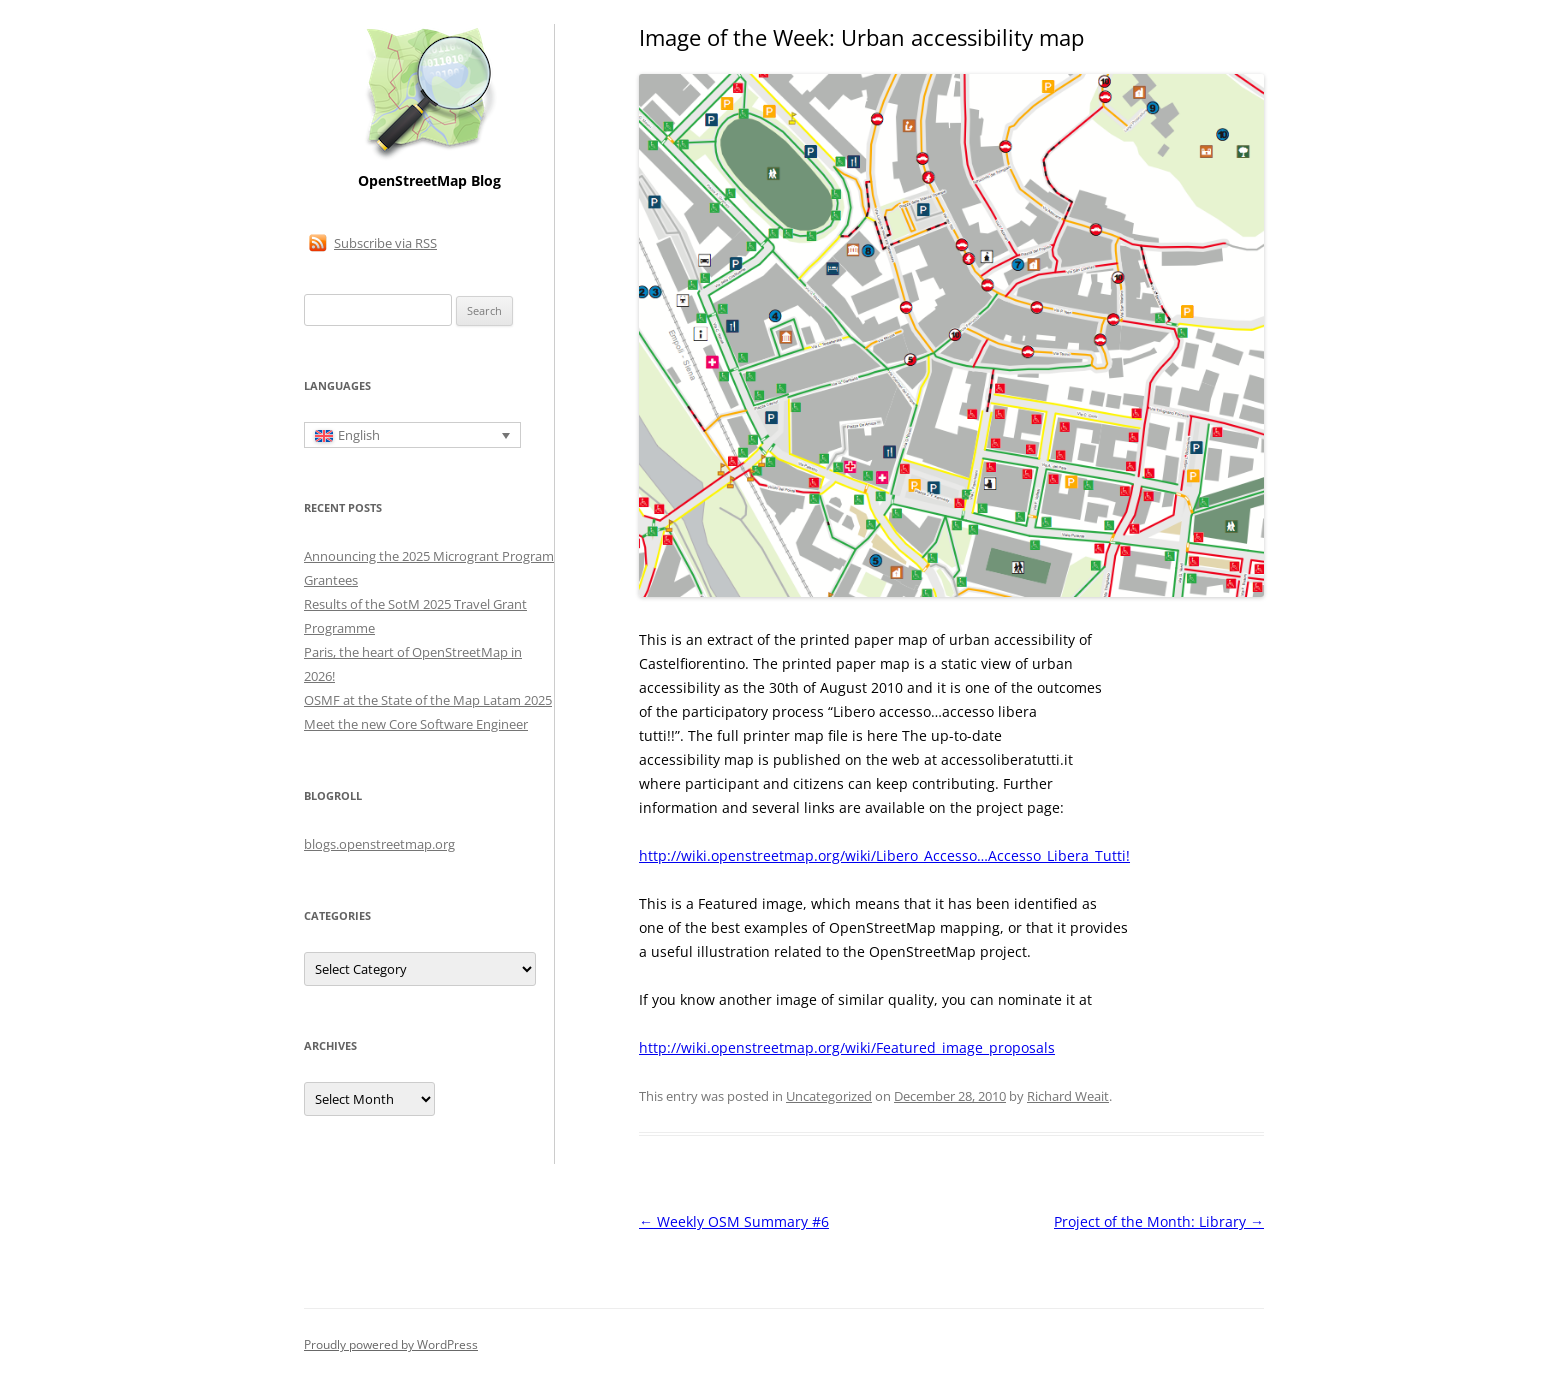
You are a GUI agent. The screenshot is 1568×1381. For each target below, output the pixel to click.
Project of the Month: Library (1159, 1221)
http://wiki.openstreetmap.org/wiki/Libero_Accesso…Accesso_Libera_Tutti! (884, 855)
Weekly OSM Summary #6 (734, 1221)
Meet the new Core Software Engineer (416, 724)
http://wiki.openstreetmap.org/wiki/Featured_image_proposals (847, 1047)
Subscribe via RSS (385, 243)
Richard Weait (1068, 1096)
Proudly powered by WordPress (391, 1344)
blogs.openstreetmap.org (379, 844)
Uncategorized (829, 1096)
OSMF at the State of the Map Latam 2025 (428, 700)
